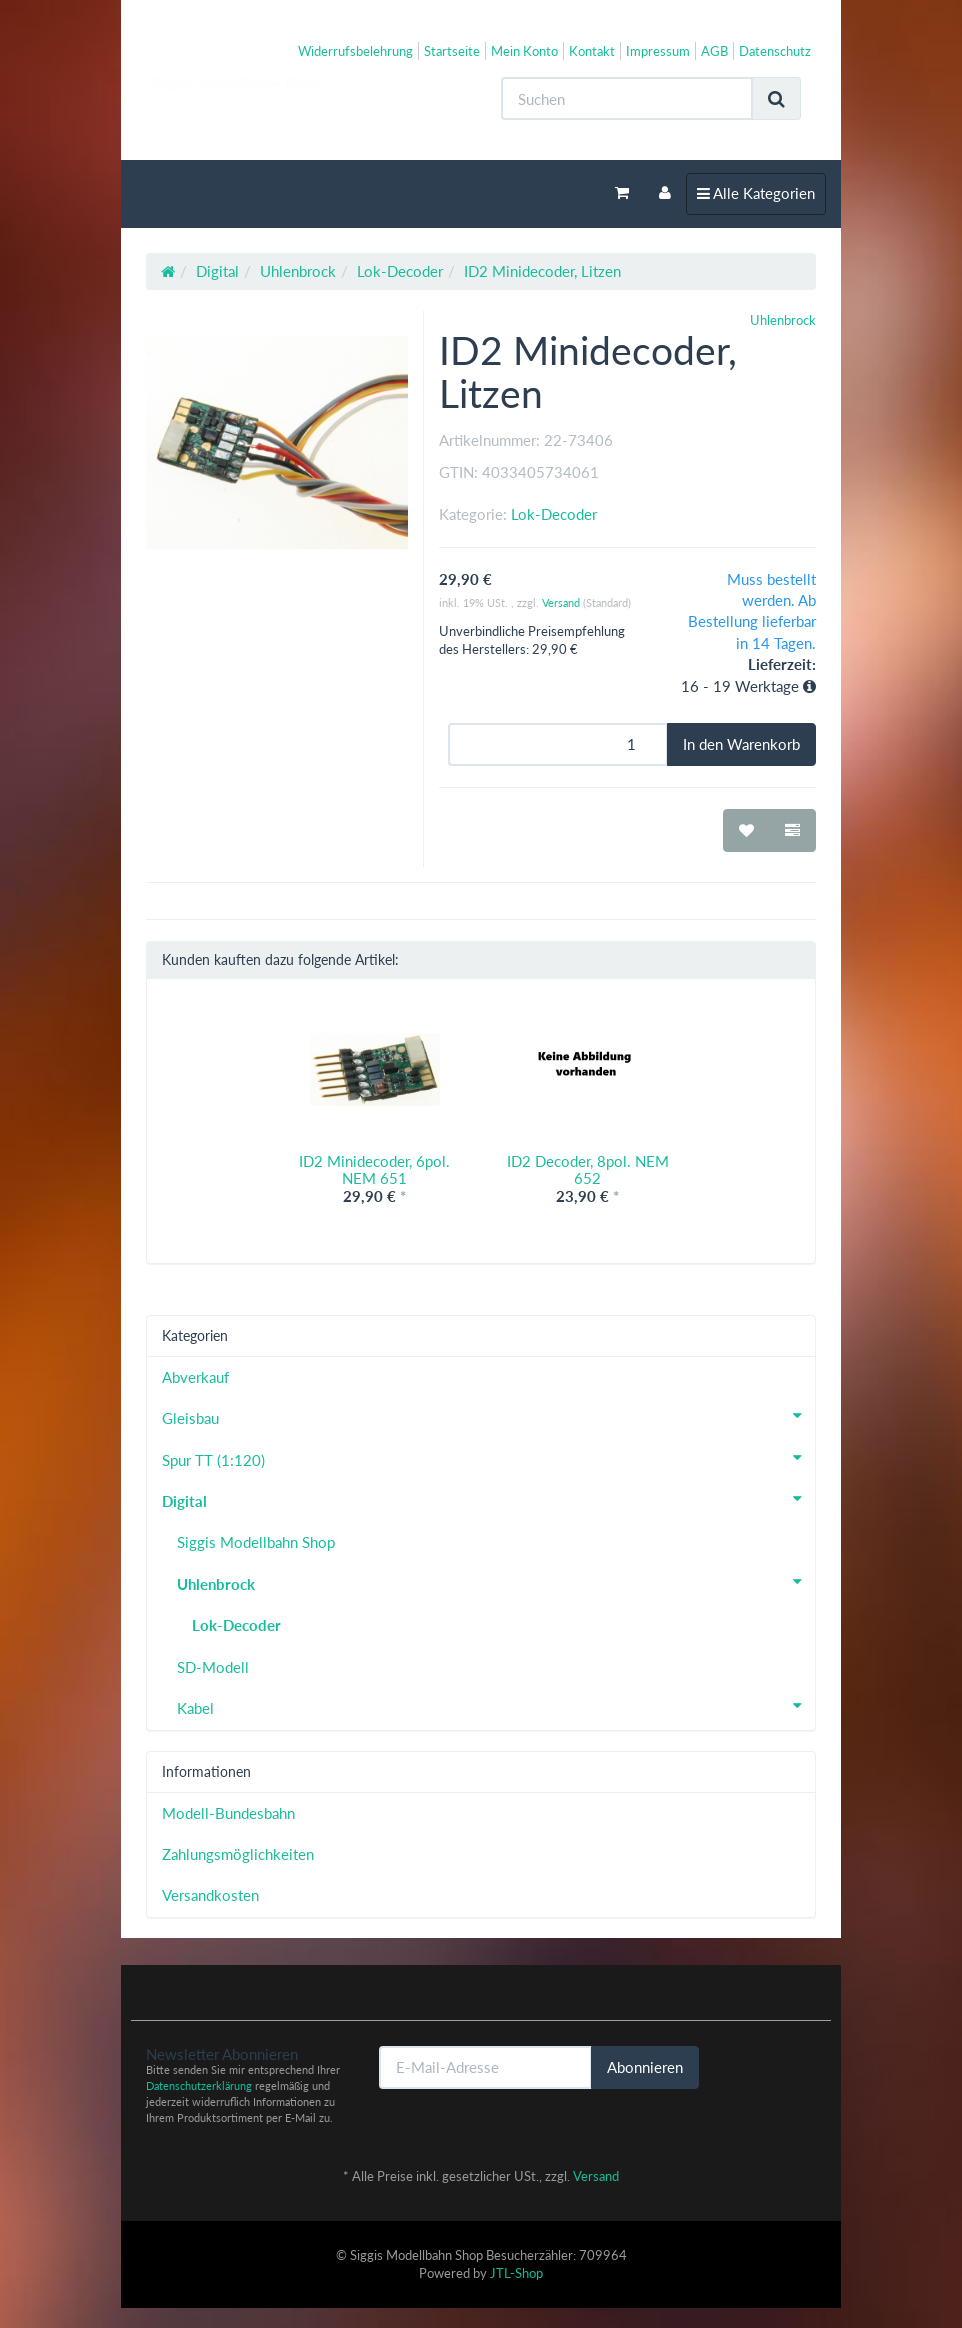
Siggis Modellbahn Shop (256, 1542)
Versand (562, 602)
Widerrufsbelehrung (355, 51)
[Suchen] (627, 98)
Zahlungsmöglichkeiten (238, 1854)
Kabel (496, 1706)
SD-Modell (213, 1667)
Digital (488, 1499)
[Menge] (558, 744)
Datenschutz (775, 51)
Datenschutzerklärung (199, 2085)
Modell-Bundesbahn (228, 1813)
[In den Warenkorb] (741, 744)
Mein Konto (524, 51)
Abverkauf (195, 1377)
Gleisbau (488, 1416)
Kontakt (592, 51)
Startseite (452, 51)
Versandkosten (210, 1895)
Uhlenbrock (496, 1582)
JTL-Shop (516, 2273)
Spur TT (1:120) (488, 1458)
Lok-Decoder (554, 514)
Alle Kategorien (755, 192)
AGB (714, 51)
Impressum (658, 51)
